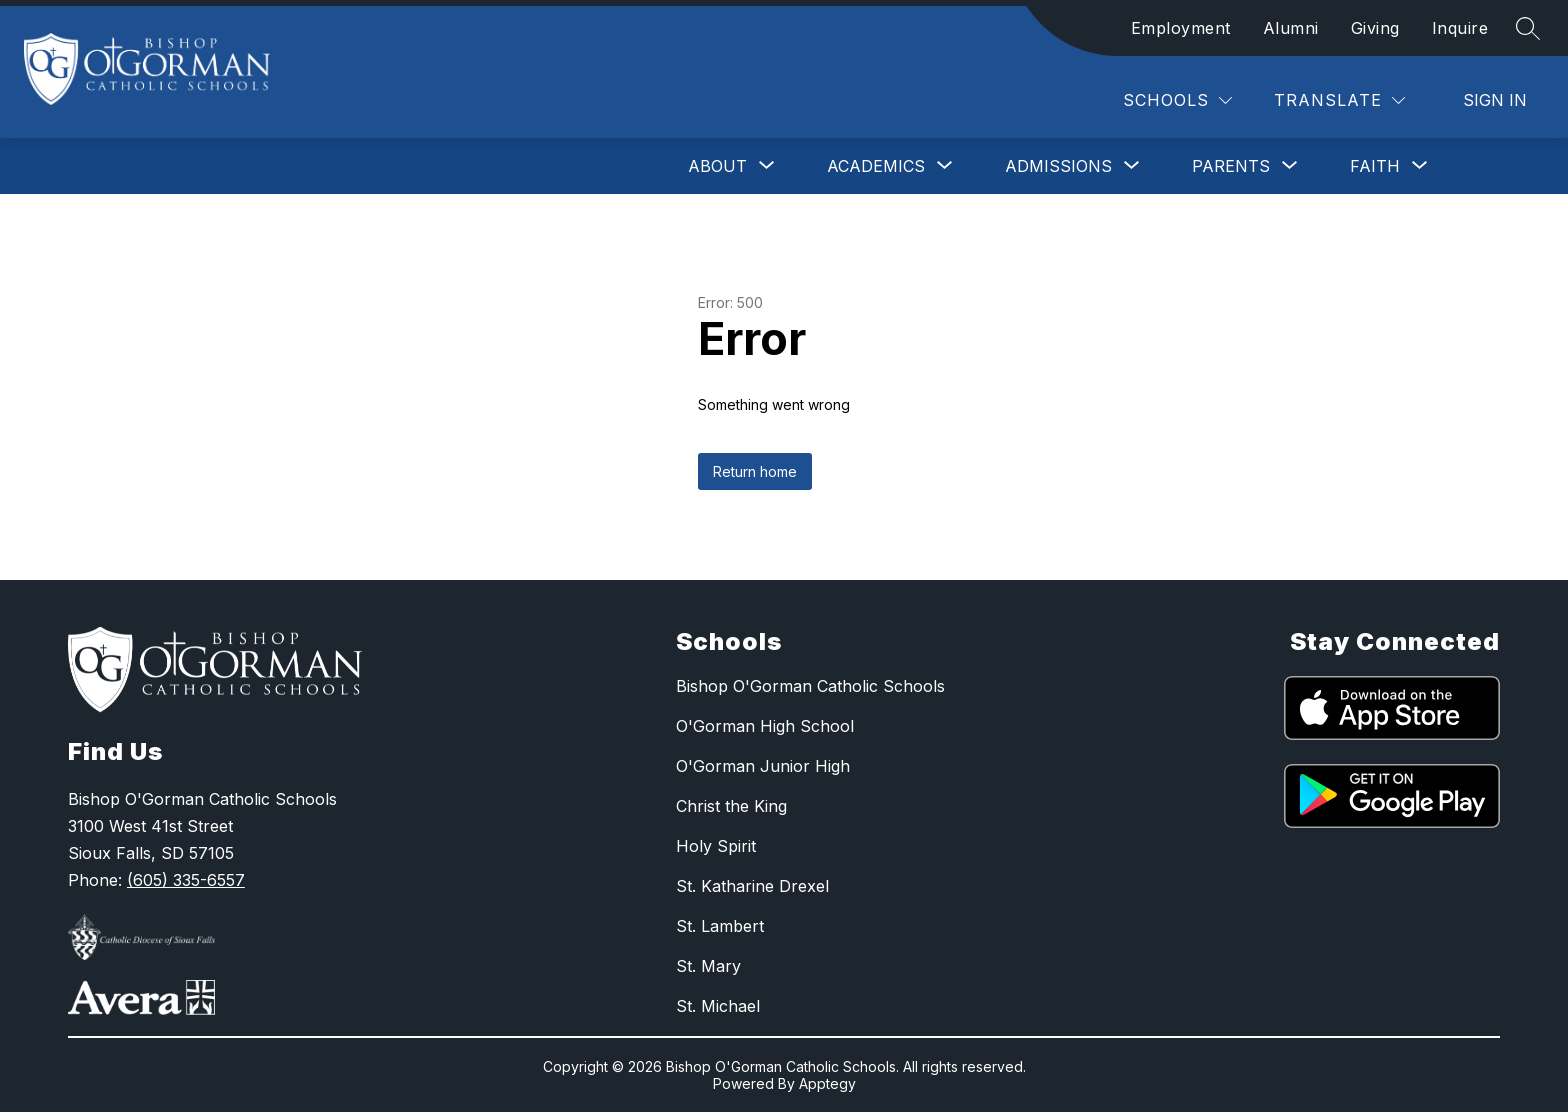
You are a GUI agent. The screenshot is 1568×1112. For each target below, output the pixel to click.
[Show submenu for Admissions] (1058, 166)
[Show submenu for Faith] (1375, 166)
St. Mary (708, 966)
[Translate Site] (1339, 100)
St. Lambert (720, 926)
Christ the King (731, 806)
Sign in (1495, 100)
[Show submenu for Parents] (1231, 166)
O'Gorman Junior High (763, 766)
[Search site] (1528, 28)
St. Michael (718, 1006)
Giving (1375, 28)
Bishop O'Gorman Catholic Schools (810, 686)
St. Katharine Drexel (752, 886)
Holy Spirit (716, 846)
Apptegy (827, 1083)
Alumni (1291, 28)
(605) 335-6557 (186, 880)
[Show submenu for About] (717, 166)
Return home (755, 471)
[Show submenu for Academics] (876, 166)
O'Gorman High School (765, 726)
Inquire (1460, 28)
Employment (1181, 28)
